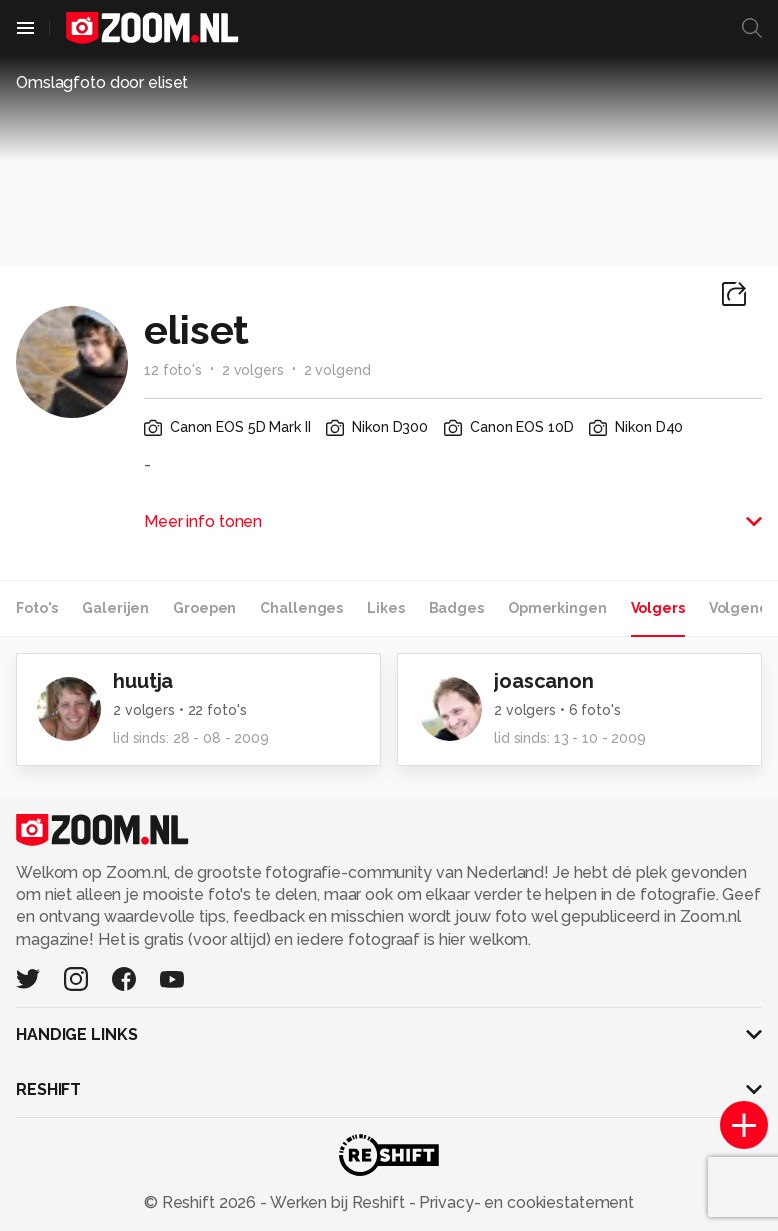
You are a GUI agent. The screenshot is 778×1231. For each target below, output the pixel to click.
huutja (143, 681)
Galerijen (115, 608)
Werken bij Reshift (338, 1202)
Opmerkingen (557, 608)
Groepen (204, 608)
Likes (385, 608)
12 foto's (173, 370)
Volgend (739, 608)
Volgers (658, 608)
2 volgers (253, 370)
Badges (456, 608)
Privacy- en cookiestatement (524, 1202)
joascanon (544, 681)
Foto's (37, 608)
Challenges (301, 608)
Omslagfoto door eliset (102, 82)
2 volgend (337, 370)
